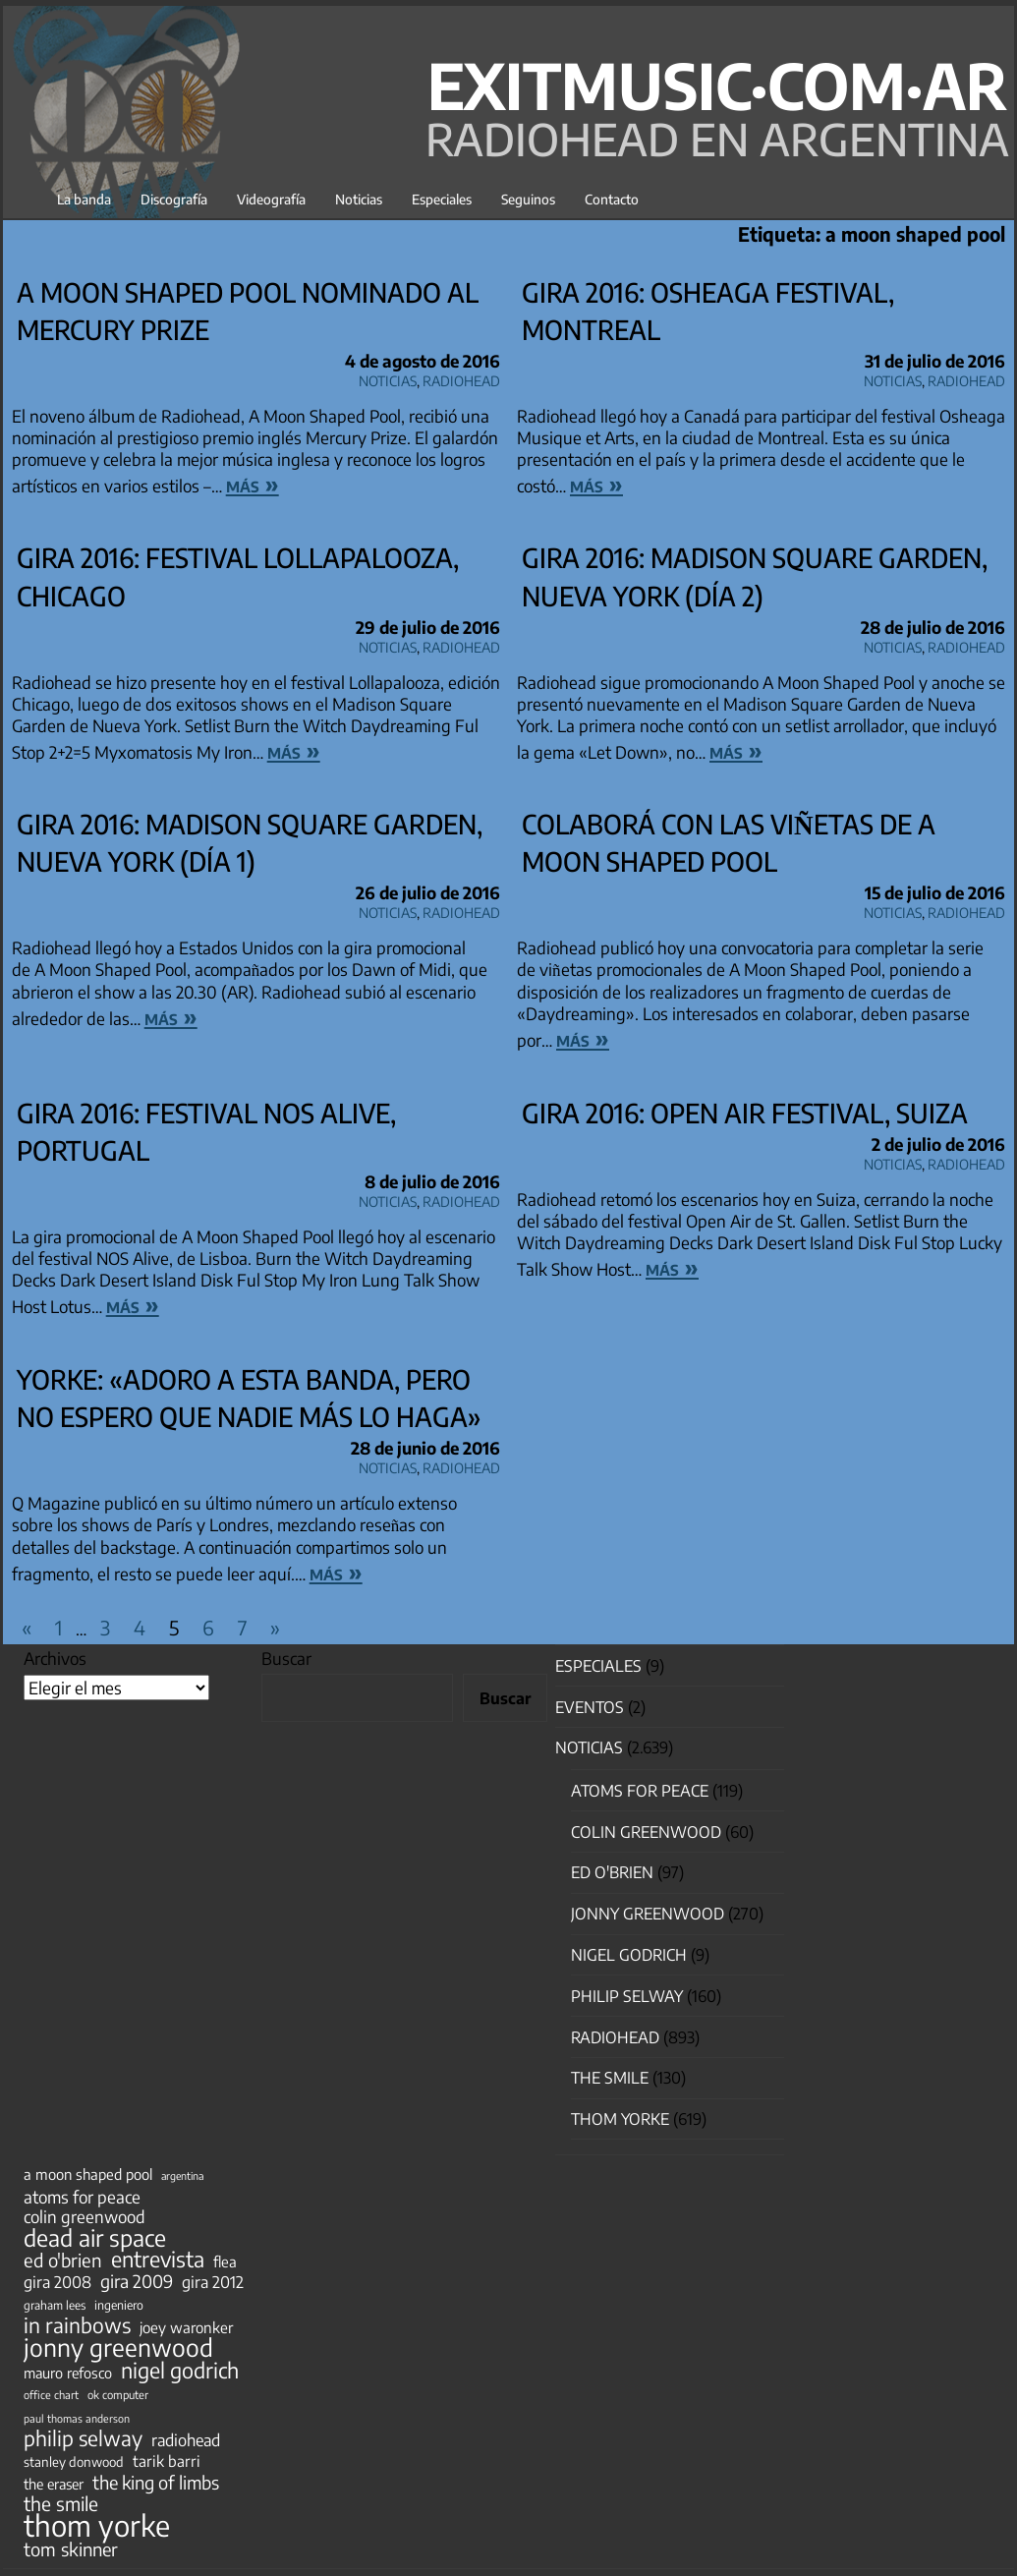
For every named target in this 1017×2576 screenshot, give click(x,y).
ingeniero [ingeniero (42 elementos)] (118, 2305)
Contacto (612, 199)
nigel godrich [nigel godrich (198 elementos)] (180, 2370)
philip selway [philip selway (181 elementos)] (83, 2438)
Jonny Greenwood (647, 1913)
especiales (598, 1666)
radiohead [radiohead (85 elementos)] (185, 2440)
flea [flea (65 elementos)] (225, 2261)
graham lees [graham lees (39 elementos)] (54, 2305)
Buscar (286, 1658)
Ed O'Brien (612, 1872)
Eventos (589, 1707)
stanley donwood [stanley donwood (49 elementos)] (74, 2461)
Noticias (358, 199)
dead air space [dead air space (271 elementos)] (95, 2238)
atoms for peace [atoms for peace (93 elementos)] (82, 2196)
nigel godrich (629, 1955)
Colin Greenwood (646, 1832)
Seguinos (528, 199)
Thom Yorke (620, 2119)
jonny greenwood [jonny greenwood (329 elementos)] (118, 2347)
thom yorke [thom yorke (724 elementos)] (97, 2525)
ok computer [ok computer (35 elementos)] (117, 2394)
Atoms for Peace (639, 1791)
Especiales (442, 199)
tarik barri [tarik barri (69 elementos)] (166, 2460)
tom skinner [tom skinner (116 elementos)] (71, 2549)
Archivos (55, 1658)
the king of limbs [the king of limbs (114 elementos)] (155, 2482)
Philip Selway (627, 1996)
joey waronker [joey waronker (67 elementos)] (186, 2327)
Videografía (271, 199)
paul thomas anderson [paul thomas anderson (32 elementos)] (77, 2418)
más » (252, 483)
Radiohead (461, 378)
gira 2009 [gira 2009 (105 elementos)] (136, 2281)
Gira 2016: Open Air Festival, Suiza (745, 1112)
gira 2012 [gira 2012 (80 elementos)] (213, 2282)
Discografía (174, 199)
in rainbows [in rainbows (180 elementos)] (77, 2325)
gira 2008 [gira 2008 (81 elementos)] (57, 2282)
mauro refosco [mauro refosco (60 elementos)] (68, 2372)
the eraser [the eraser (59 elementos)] (54, 2483)
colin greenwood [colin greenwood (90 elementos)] (84, 2217)
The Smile (610, 2078)
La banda (84, 199)
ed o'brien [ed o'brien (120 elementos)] (63, 2260)
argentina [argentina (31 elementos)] (182, 2175)
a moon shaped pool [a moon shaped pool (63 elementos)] (88, 2174)
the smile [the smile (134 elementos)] (61, 2503)
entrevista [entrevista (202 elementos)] (157, 2259)
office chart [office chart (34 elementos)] (51, 2394)
